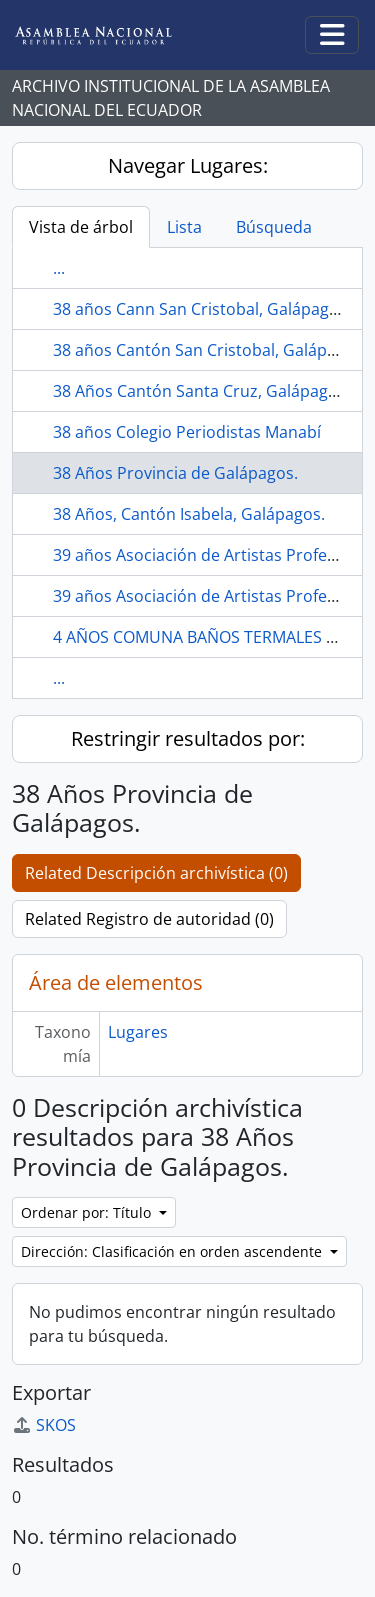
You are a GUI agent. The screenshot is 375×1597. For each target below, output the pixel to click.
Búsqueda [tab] (274, 227)
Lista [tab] (184, 227)
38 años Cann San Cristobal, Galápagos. (202, 309)
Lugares (138, 1032)
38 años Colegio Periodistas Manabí (187, 432)
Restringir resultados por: (188, 738)
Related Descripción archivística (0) (156, 873)
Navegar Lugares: (188, 165)
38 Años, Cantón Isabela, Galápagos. (189, 514)
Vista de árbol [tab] (81, 227)
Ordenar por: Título (88, 1212)
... (59, 268)
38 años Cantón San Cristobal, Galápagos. (210, 350)
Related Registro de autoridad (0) (149, 919)
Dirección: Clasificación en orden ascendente (173, 1251)
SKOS (44, 1425)
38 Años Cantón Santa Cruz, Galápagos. (201, 391)
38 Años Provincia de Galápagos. (175, 473)
